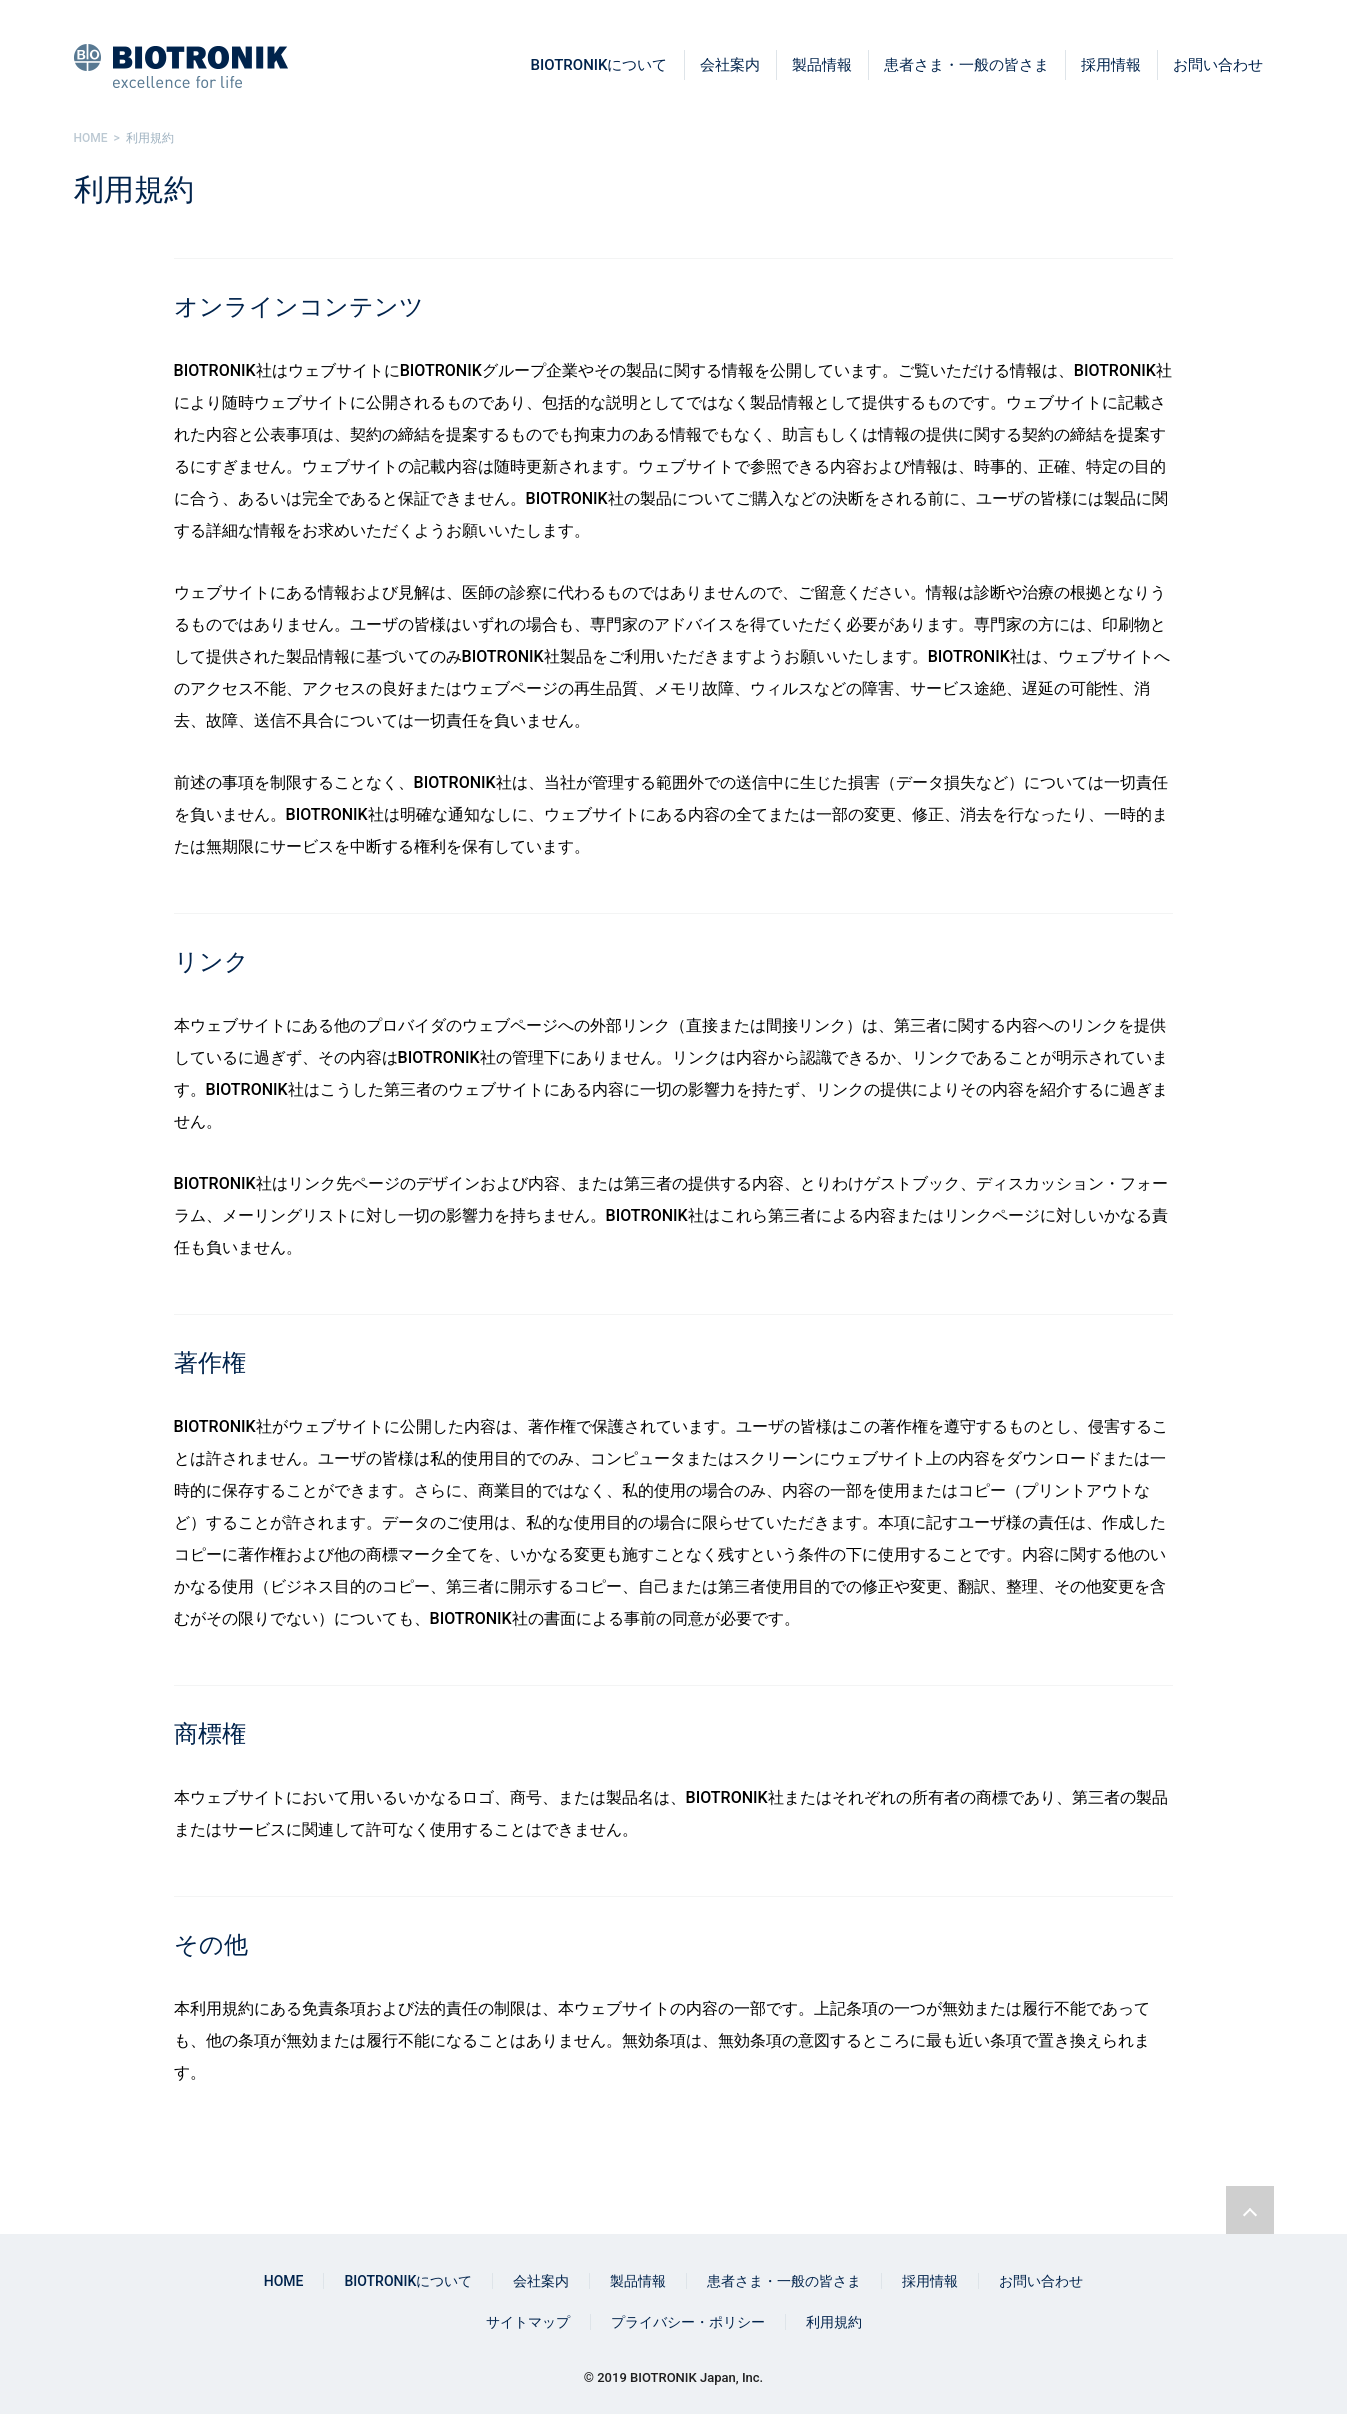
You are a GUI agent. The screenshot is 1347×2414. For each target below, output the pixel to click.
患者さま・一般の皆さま (966, 65)
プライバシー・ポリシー (688, 2322)
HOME (284, 2281)
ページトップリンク (1250, 2210)
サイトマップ (528, 2322)
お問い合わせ (1218, 65)
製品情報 (822, 65)
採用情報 (1111, 65)
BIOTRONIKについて (599, 65)
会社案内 (730, 65)
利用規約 (834, 2322)
